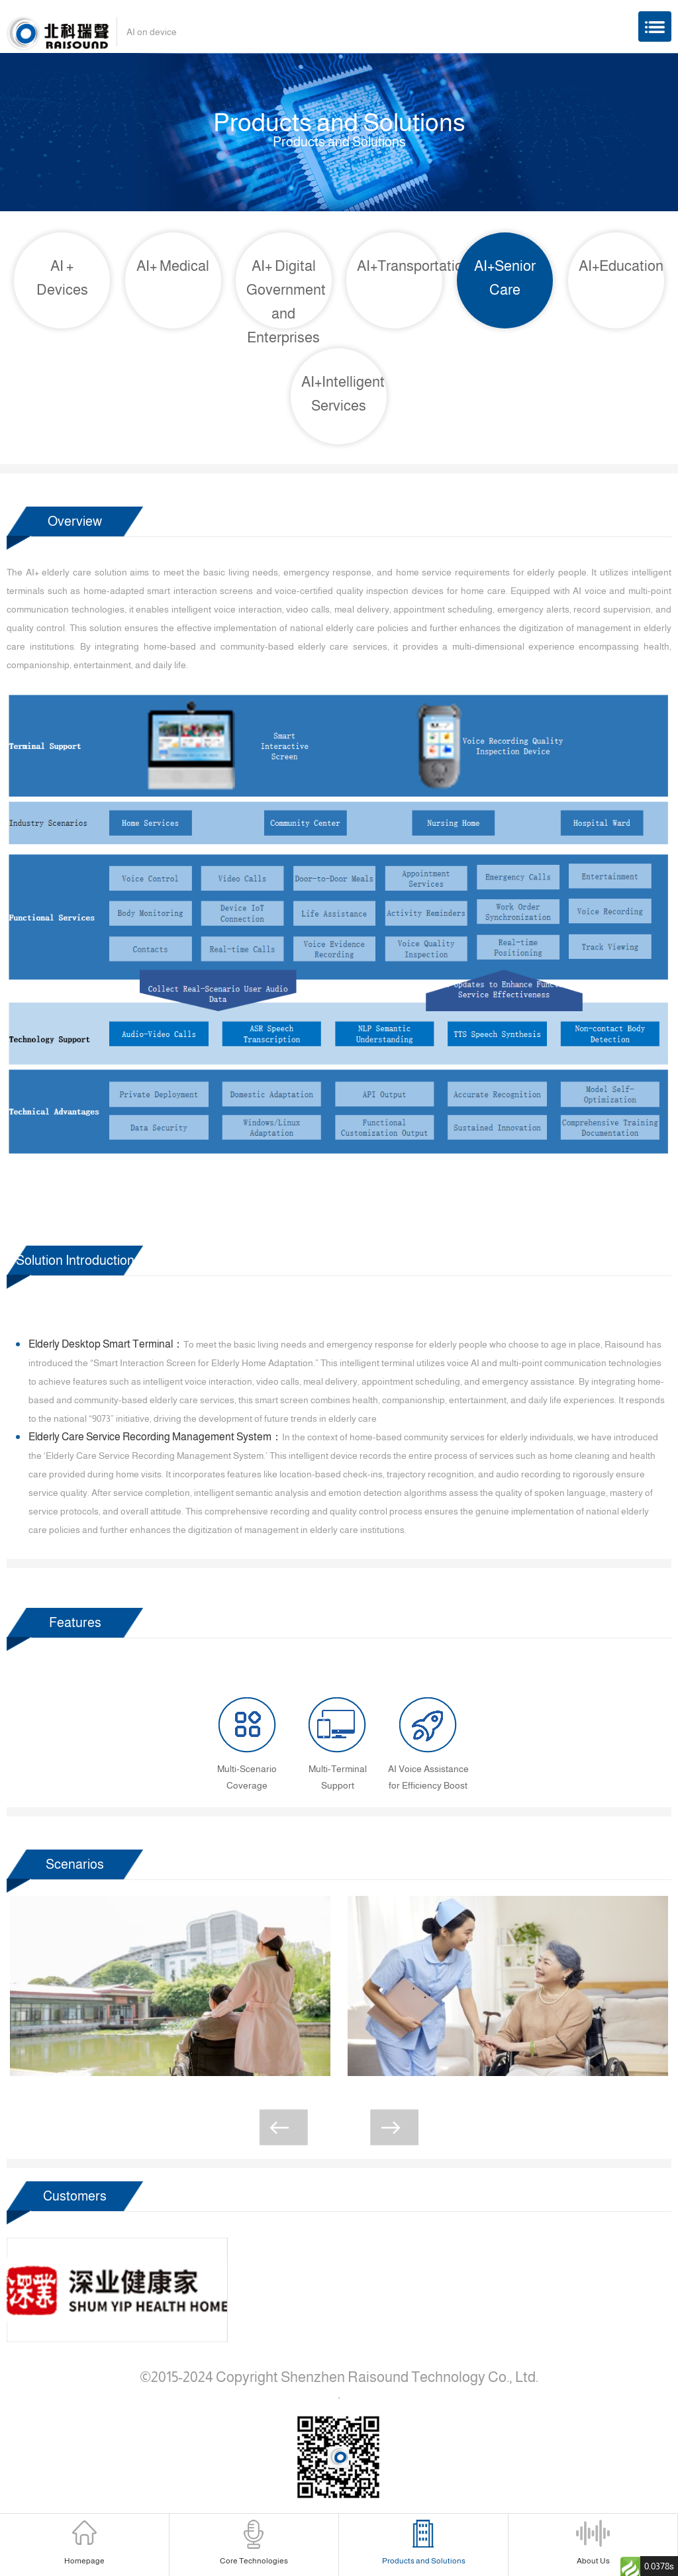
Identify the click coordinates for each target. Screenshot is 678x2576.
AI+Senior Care (505, 278)
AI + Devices (62, 278)
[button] (284, 2127)
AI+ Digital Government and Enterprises (286, 302)
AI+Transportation (399, 266)
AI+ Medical (172, 266)
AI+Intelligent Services (343, 393)
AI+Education (621, 266)
